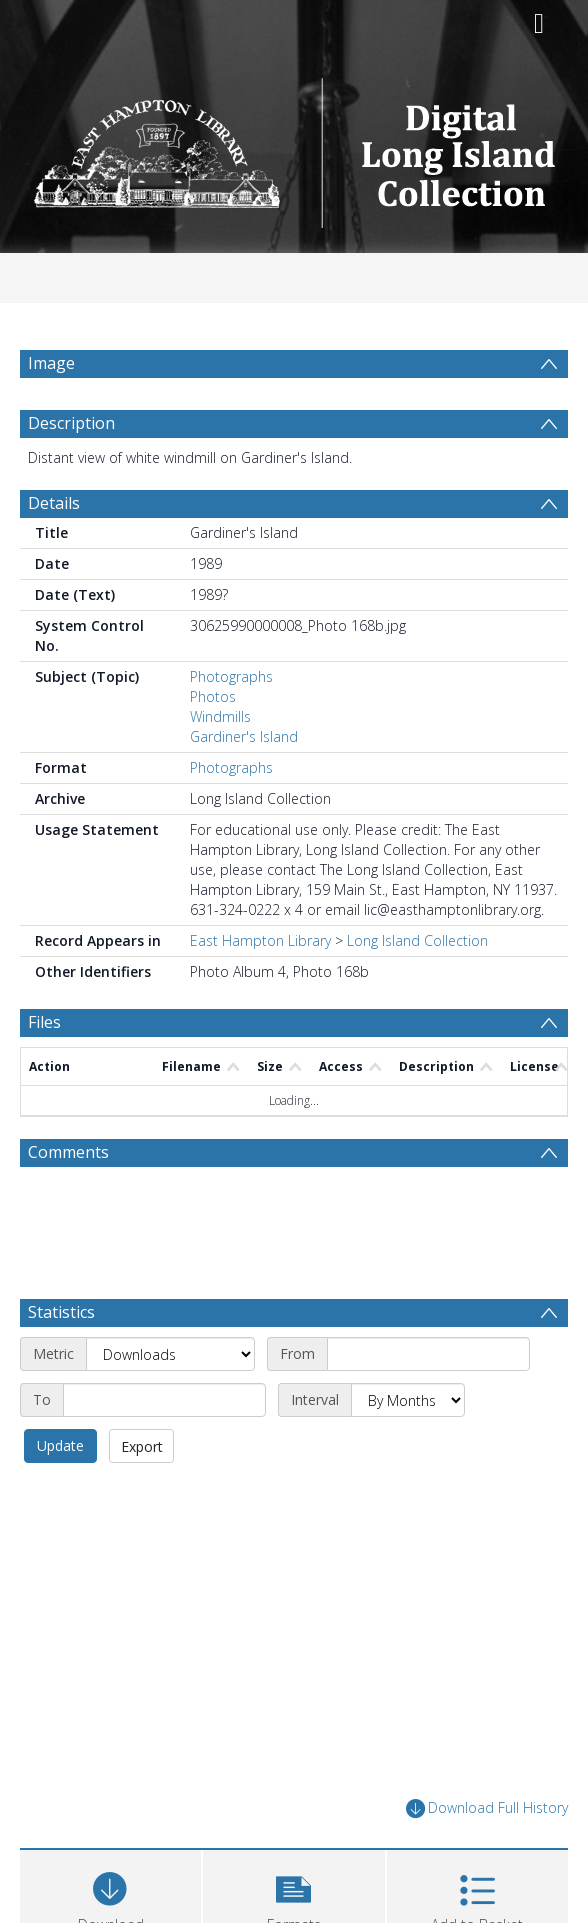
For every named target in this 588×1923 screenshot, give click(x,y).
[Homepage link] (294, 147)
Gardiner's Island (244, 784)
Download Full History (487, 1856)
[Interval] (408, 1448)
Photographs (231, 724)
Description (71, 471)
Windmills (220, 764)
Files (44, 1070)
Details (54, 551)
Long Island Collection (417, 988)
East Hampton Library (260, 988)
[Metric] (170, 1402)
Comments (68, 1200)
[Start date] (428, 1402)
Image (51, 363)
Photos (213, 744)
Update (60, 1493)
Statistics (61, 1360)
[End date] (164, 1448)
